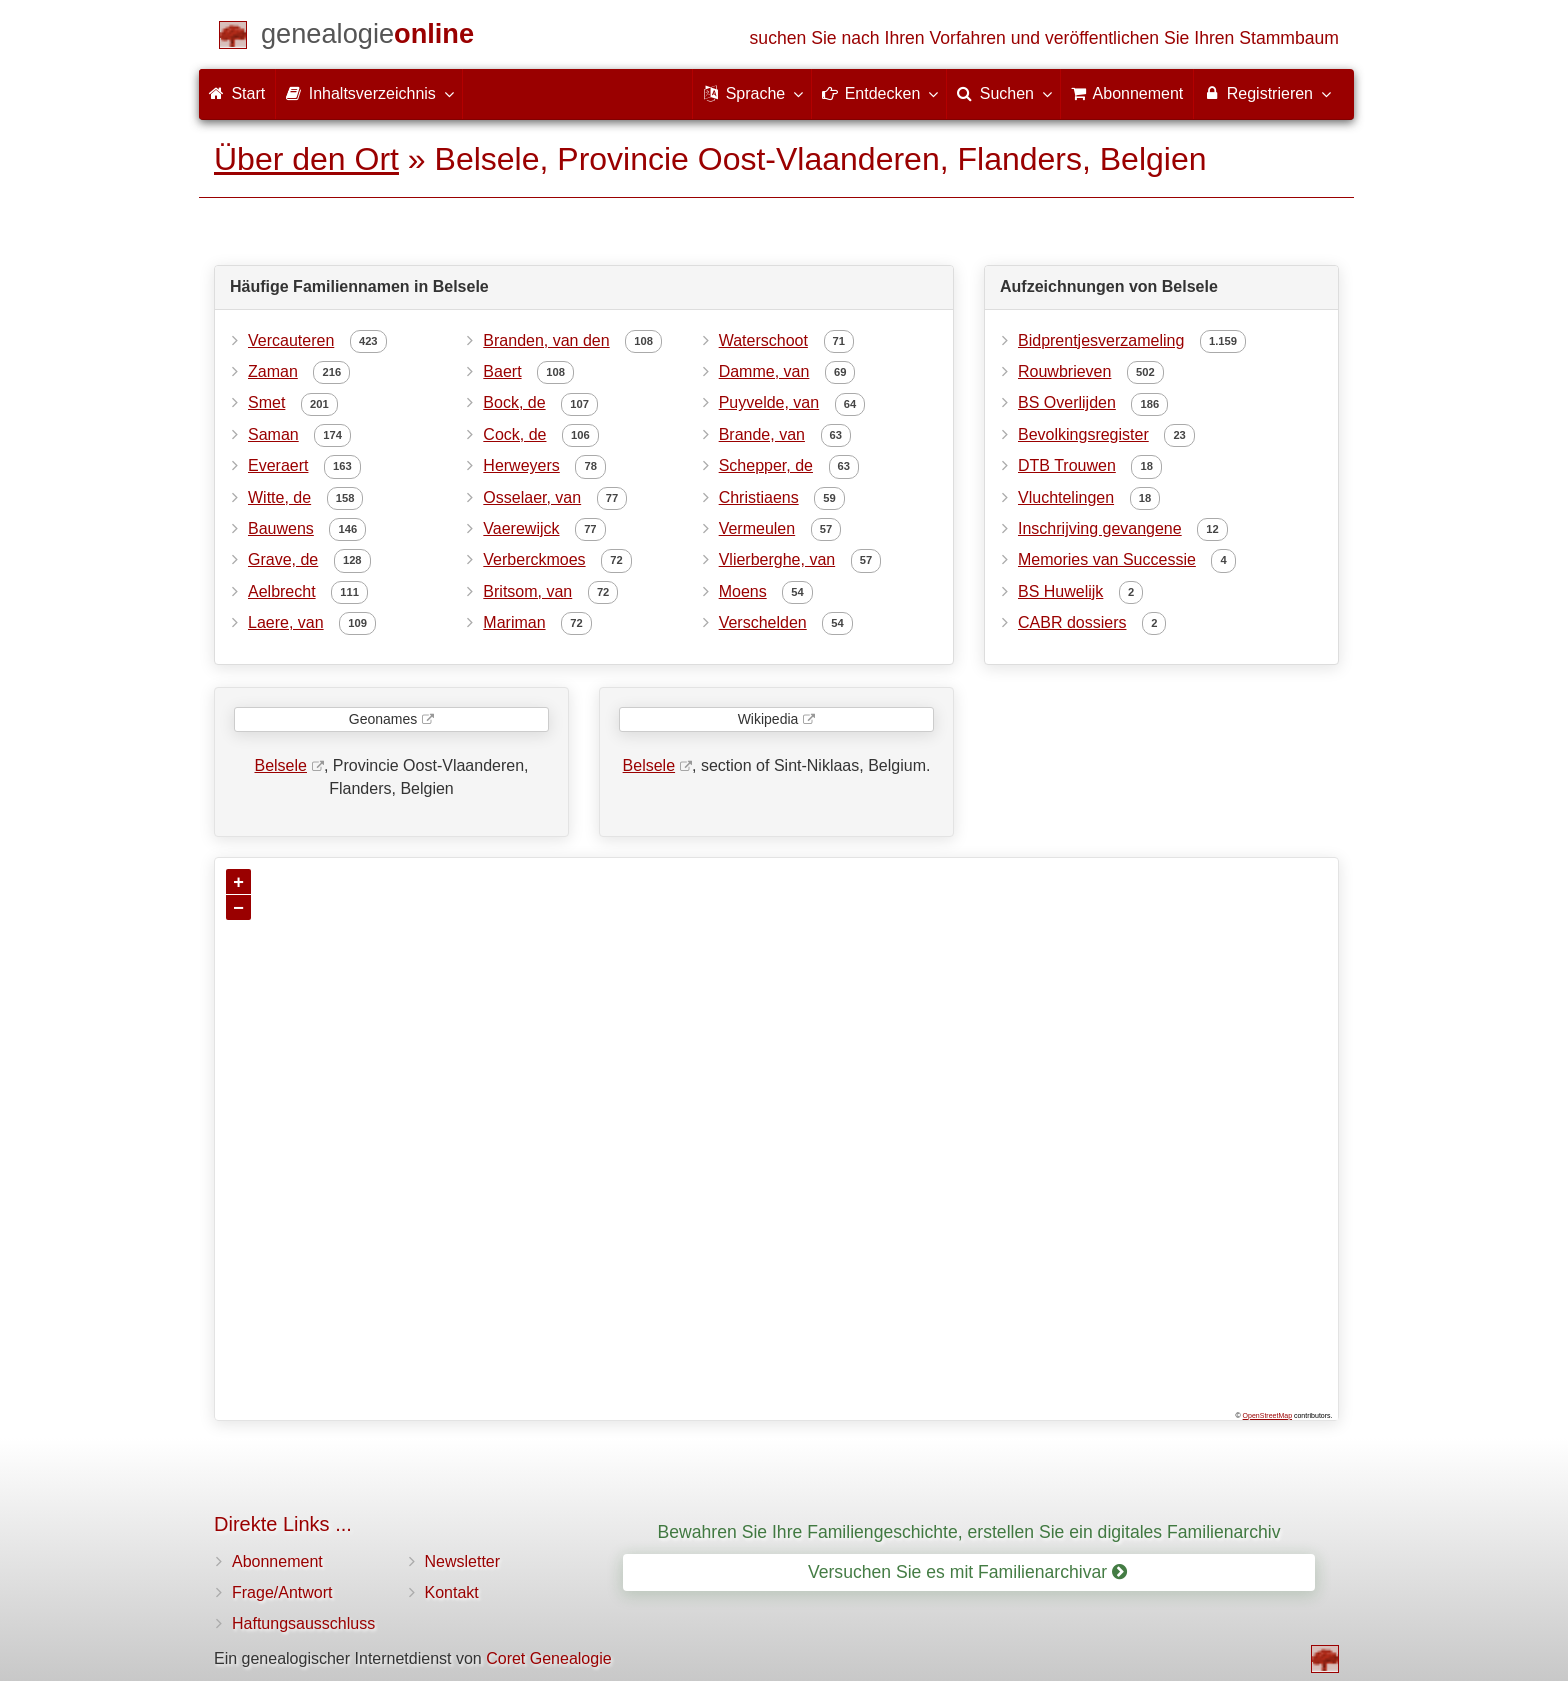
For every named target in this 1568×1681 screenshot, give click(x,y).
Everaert (278, 465)
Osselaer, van (532, 497)
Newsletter (463, 1561)
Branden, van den (546, 340)
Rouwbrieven (1064, 371)
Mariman (514, 622)
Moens (743, 591)
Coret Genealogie (548, 1658)
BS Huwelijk (1060, 591)
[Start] (367, 37)
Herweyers (521, 465)
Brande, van (762, 434)
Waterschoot (763, 340)
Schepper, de (766, 465)
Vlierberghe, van (777, 559)
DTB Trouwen (1067, 465)
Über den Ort (306, 159)
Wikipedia (768, 719)
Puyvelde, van (769, 402)
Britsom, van (527, 591)
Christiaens (759, 497)
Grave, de (283, 559)
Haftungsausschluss (303, 1623)
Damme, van (764, 371)
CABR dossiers (1072, 622)
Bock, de (514, 402)
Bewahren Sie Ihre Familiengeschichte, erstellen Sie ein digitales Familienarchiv (969, 1532)
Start (237, 93)
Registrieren (1266, 93)
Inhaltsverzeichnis (369, 93)
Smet (266, 402)
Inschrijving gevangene (1100, 528)
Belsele (280, 765)
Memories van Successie (1107, 559)
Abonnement (277, 1561)
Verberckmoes (534, 559)
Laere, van (286, 622)
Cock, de (514, 434)
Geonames (383, 719)
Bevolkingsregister (1083, 434)
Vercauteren (291, 340)
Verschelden (763, 622)
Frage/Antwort (282, 1592)
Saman (273, 434)
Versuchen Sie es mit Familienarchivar (967, 1572)
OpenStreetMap (1267, 1415)
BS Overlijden (1067, 402)
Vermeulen (757, 528)
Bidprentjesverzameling (1101, 340)
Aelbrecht (282, 591)
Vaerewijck (521, 528)
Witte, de (279, 497)
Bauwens (281, 528)
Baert (502, 371)
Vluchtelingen (1066, 497)
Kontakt (452, 1592)
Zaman (273, 371)
